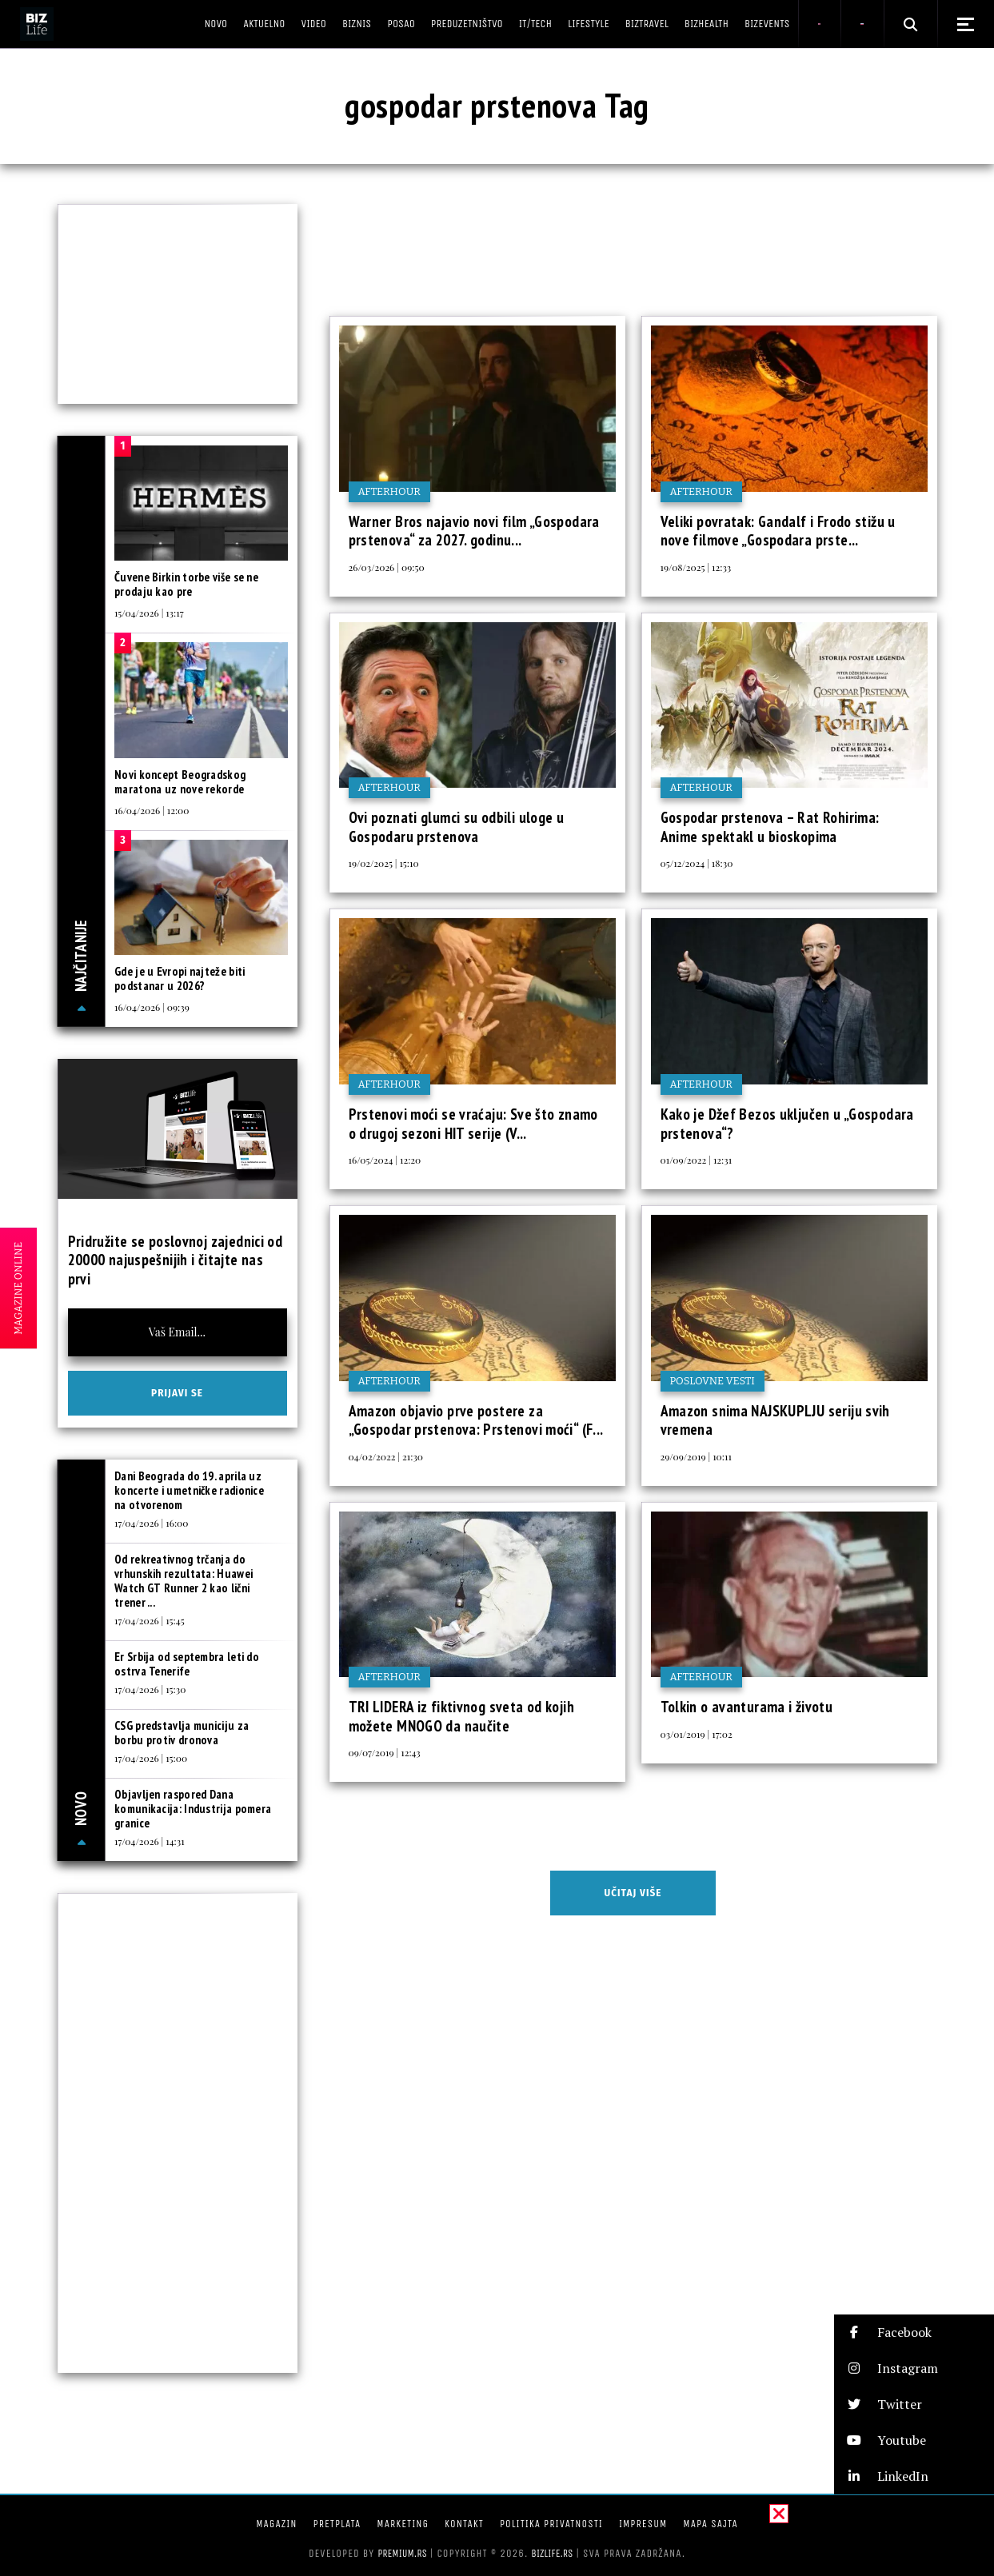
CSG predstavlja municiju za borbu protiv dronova (181, 1732)
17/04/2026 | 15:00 (150, 1757)
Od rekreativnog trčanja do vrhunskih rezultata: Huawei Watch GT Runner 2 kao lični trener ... (183, 1581)
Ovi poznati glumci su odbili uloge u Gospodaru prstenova (457, 827)
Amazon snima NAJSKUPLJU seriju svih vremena (775, 1420)
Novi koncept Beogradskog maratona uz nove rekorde (180, 782)
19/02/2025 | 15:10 (384, 863)
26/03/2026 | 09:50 (387, 567)
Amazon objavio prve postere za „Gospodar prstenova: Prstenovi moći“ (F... (476, 1420)
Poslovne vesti (712, 1381)
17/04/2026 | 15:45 (149, 1620)
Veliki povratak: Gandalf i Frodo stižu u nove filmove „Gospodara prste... (778, 531)
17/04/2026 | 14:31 (149, 1841)
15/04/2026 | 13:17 (148, 612)
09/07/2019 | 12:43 (385, 1752)
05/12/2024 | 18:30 (697, 863)
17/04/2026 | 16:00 (151, 1522)
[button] (914, 2332)
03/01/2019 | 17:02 (697, 1733)
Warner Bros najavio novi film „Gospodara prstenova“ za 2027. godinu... (474, 531)
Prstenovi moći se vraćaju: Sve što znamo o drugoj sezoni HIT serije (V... (473, 1123)
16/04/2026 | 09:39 (152, 1006)
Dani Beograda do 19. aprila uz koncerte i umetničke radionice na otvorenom (189, 1490)
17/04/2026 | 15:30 (150, 1689)
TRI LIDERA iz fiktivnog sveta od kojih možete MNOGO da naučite (461, 1716)
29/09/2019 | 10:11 (696, 1456)
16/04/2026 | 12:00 (151, 810)
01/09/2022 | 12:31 (697, 1159)
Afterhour (389, 491)
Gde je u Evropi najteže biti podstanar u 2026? (179, 978)
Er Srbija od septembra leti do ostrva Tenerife (186, 1664)
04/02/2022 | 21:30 (386, 1456)
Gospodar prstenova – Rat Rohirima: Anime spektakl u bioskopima (770, 827)
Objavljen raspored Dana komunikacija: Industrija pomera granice (192, 1809)
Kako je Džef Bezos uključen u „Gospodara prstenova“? (787, 1123)
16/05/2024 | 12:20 (385, 1159)
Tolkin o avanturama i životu (747, 1706)
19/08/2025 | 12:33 (696, 567)
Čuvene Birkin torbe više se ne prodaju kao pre (186, 584)
